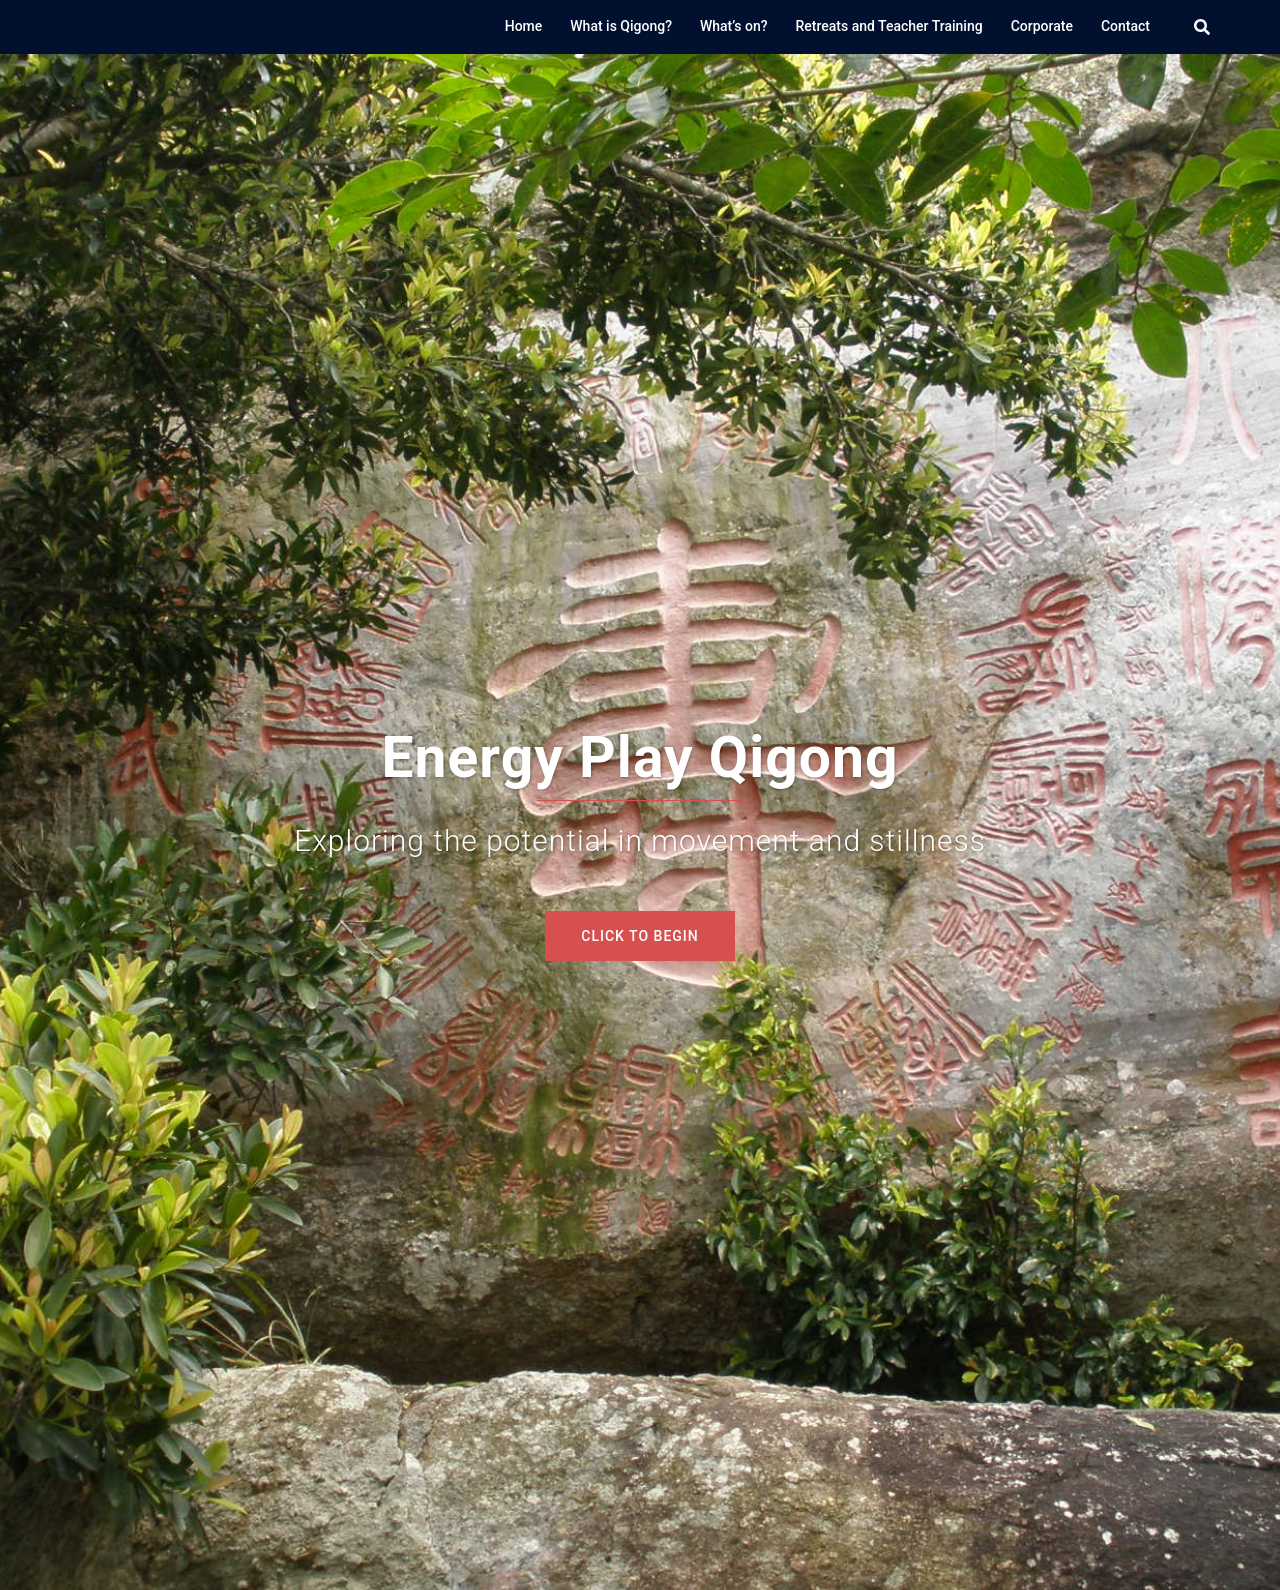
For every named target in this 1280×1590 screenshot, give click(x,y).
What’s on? (734, 26)
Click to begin (639, 936)
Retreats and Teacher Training (889, 26)
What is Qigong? (621, 26)
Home (524, 26)
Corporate (1042, 26)
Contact (1125, 26)
